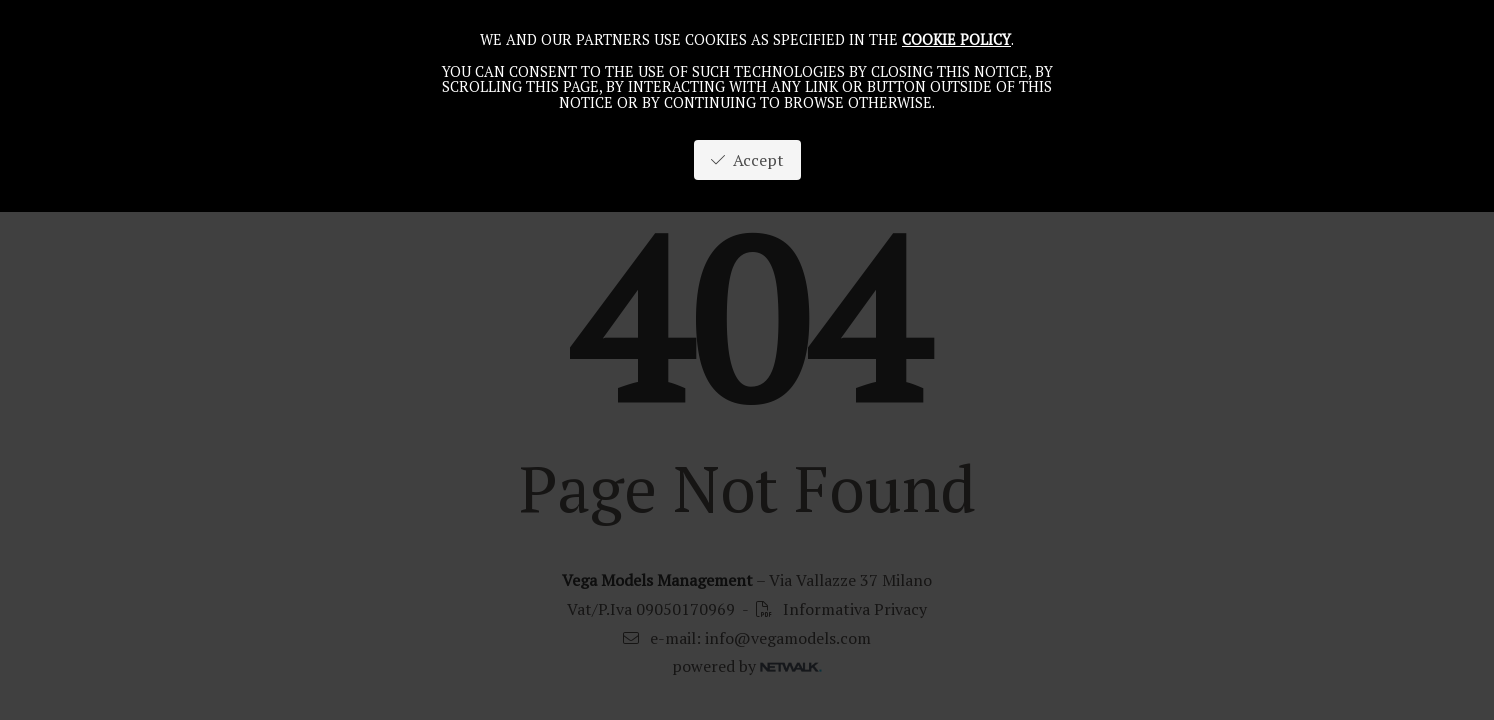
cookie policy (956, 39)
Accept (747, 160)
